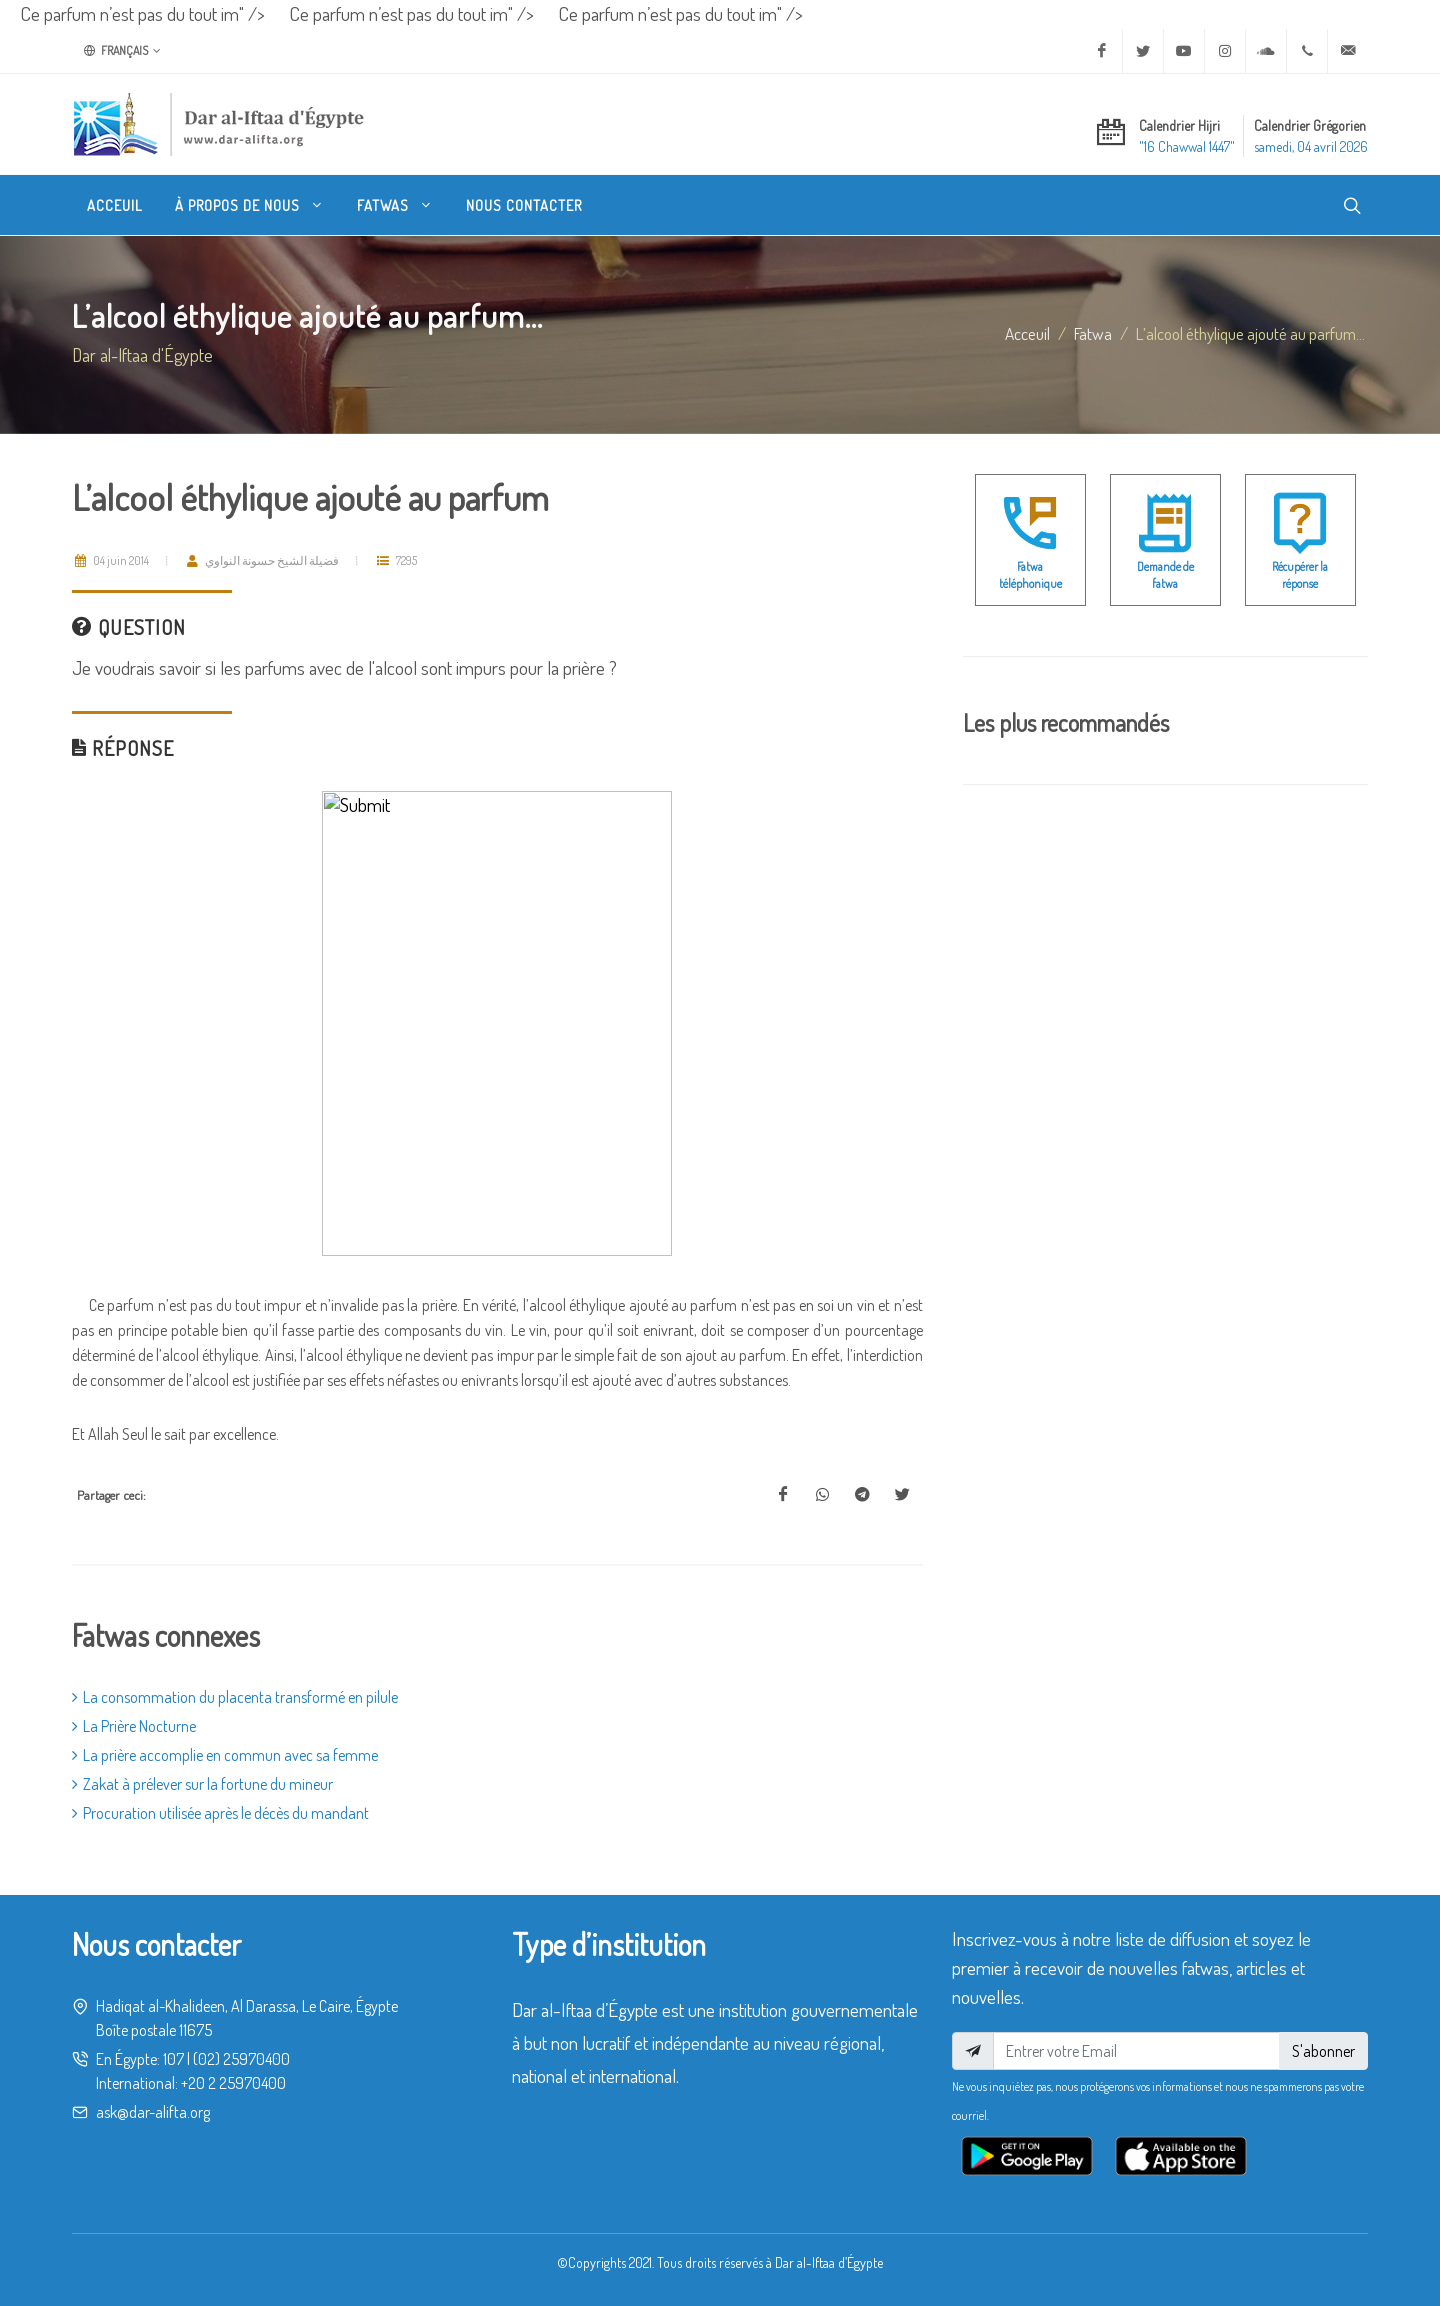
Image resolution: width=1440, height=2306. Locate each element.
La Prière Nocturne (134, 1726)
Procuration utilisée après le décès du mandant (220, 1813)
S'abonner (1323, 2051)
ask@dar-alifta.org (153, 2112)
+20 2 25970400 (233, 2083)
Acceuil (1027, 333)
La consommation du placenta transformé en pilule (235, 1697)
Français (122, 51)
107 (173, 2059)
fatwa (1093, 333)
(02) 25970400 (241, 2059)
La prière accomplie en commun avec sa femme (225, 1755)
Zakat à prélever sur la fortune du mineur (202, 1784)
